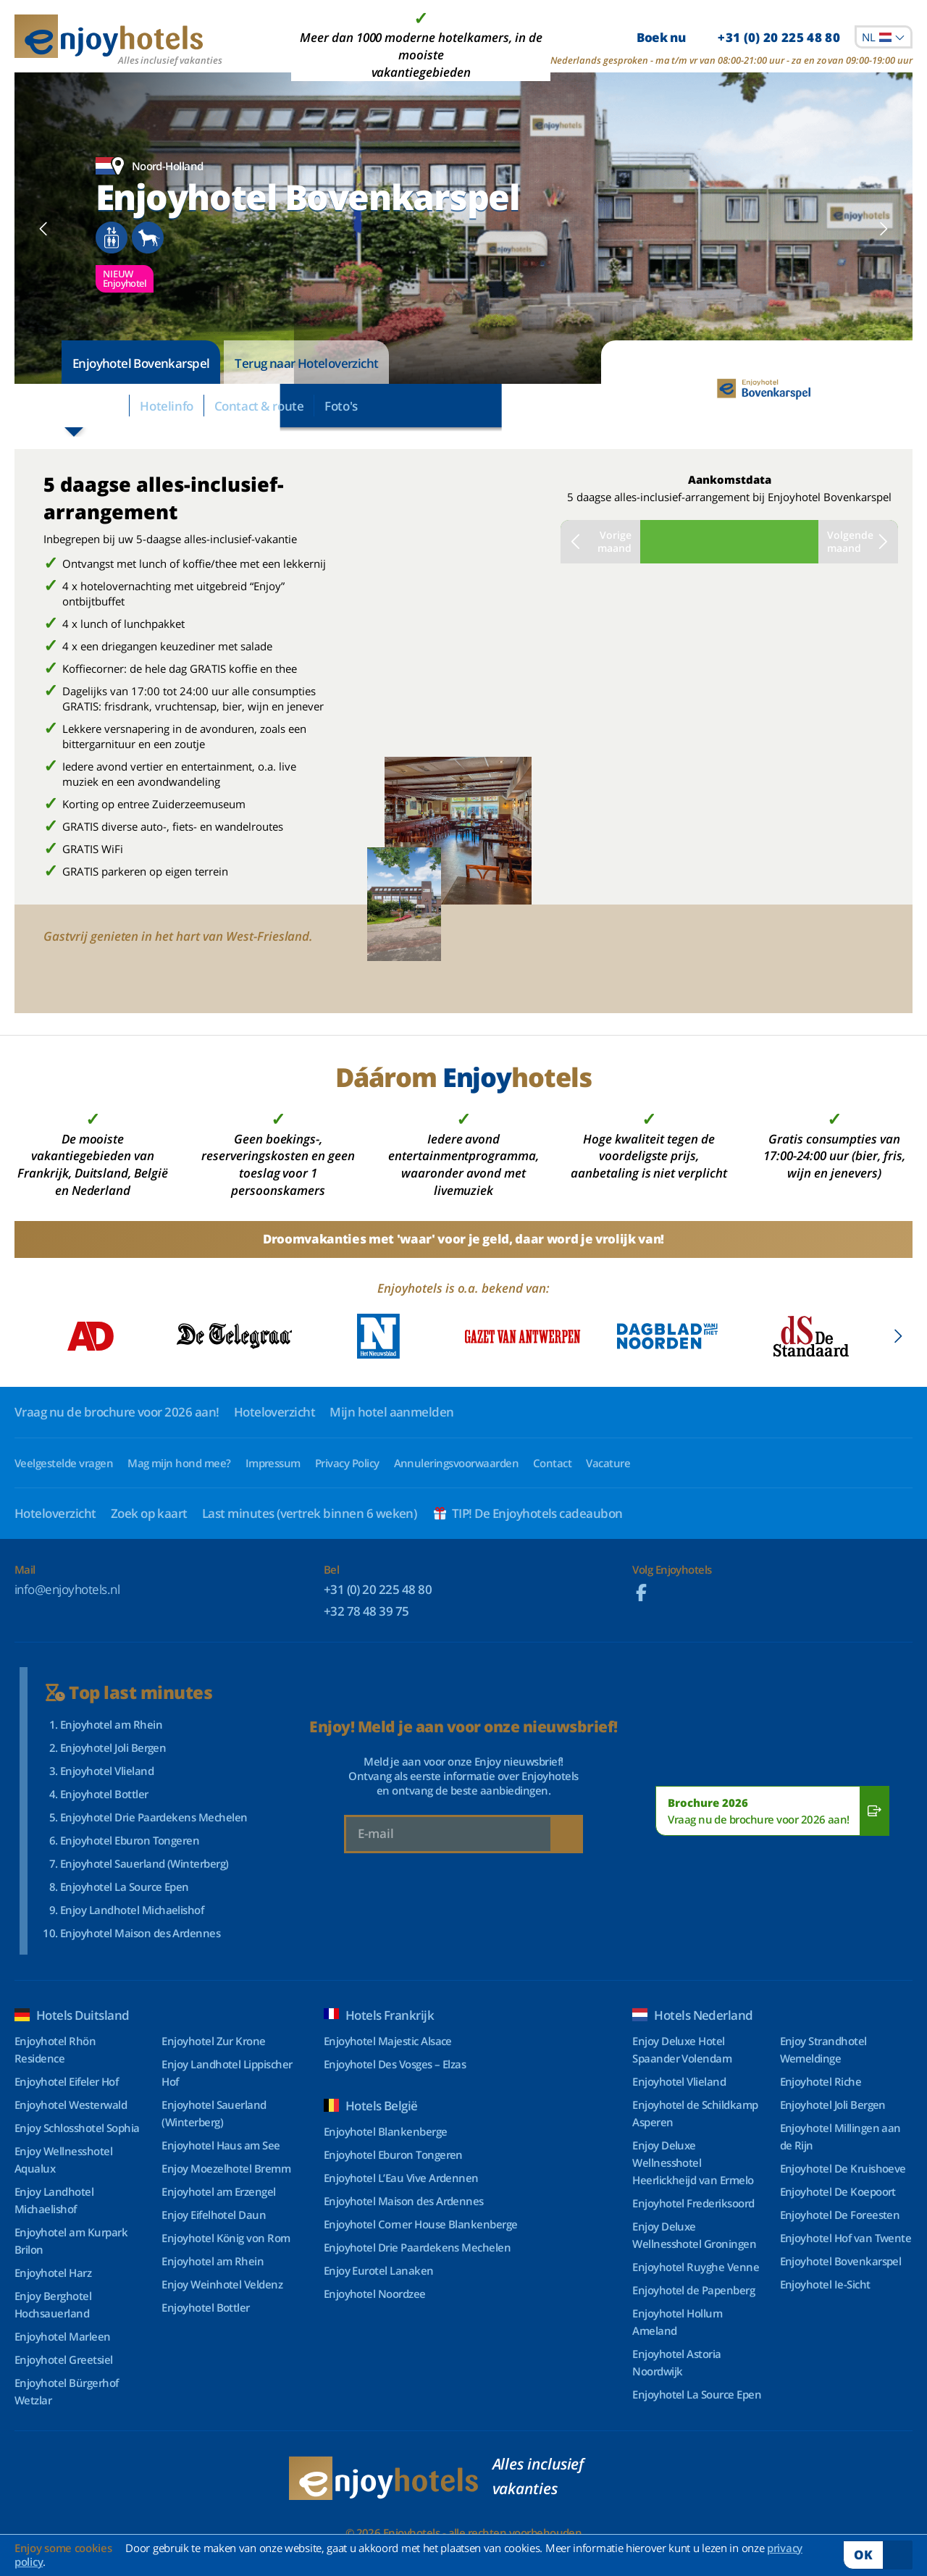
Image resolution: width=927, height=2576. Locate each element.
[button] (44, 228)
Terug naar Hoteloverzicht (306, 363)
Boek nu (738, 37)
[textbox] (884, 37)
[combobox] (884, 37)
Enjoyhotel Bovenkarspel (140, 363)
